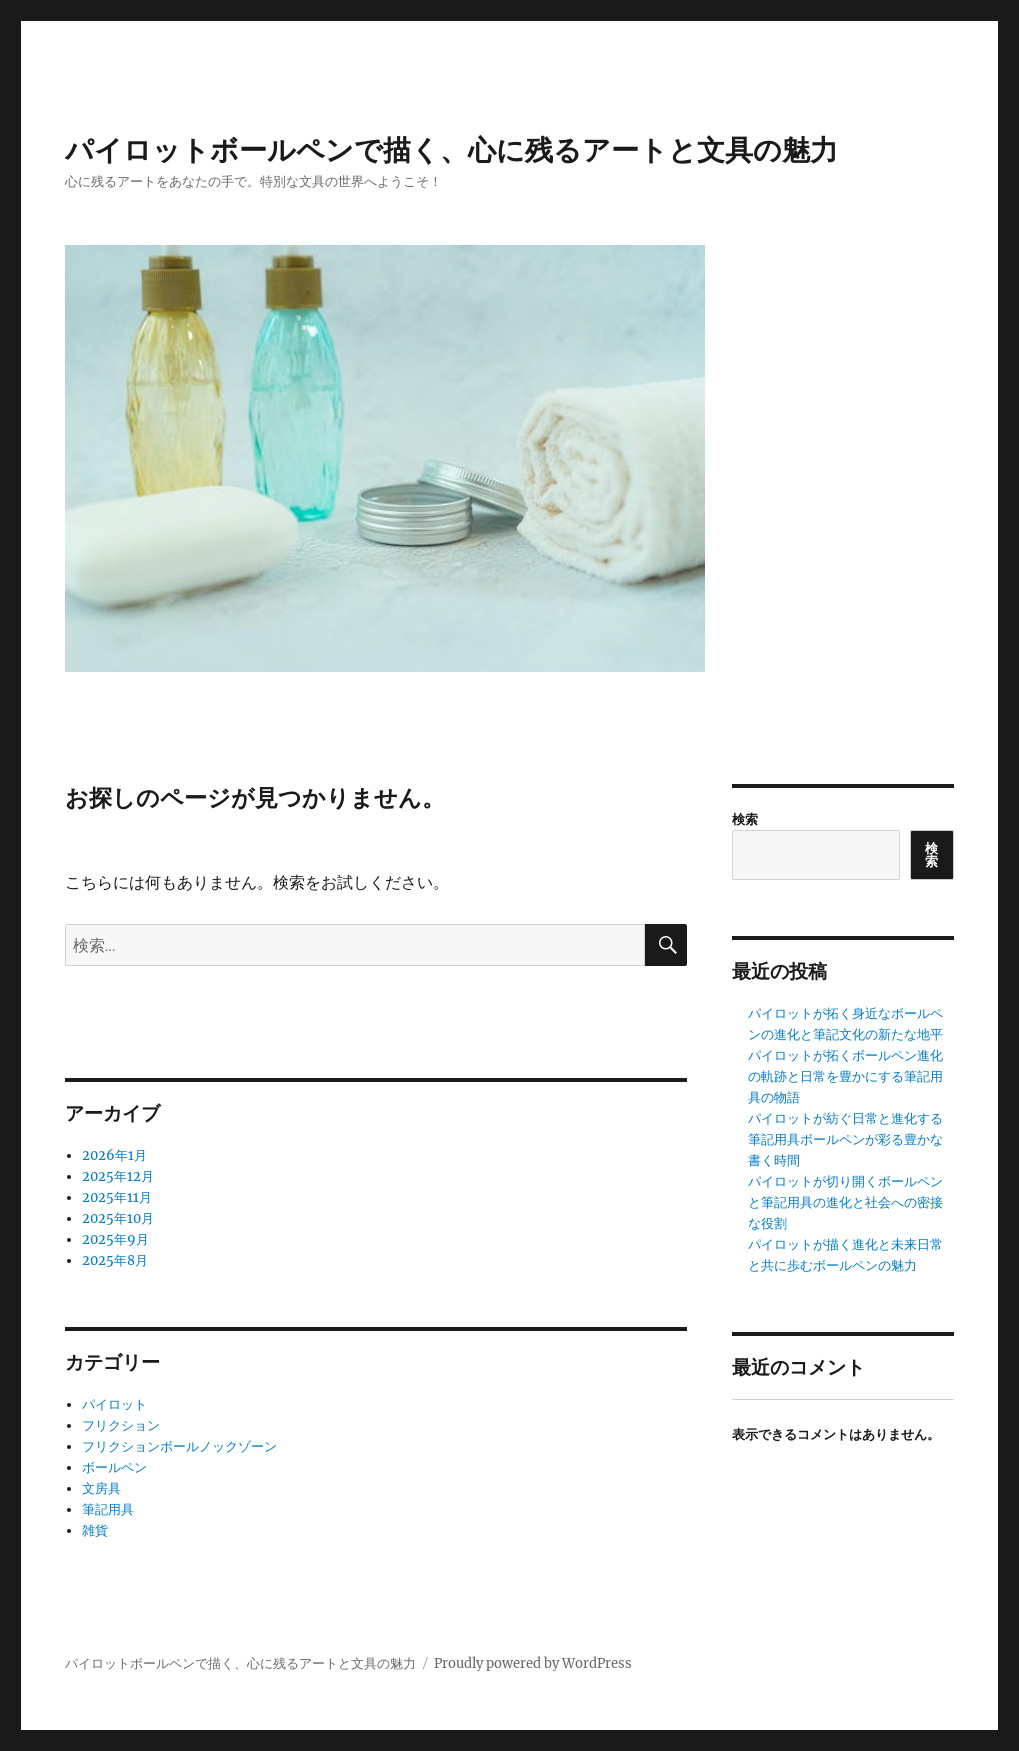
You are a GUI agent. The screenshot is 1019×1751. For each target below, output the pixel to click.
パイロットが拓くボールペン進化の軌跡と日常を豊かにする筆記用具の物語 (845, 1076)
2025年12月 (118, 1176)
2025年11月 (117, 1197)
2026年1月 (114, 1155)
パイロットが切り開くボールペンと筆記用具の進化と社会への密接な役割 (845, 1202)
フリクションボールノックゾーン (179, 1446)
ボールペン (114, 1467)
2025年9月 (115, 1239)
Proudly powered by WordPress (533, 1663)
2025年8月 (115, 1260)
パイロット (114, 1404)
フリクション (121, 1425)
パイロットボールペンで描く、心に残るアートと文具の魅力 (451, 150)
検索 (745, 819)
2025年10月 (118, 1218)
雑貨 (95, 1530)
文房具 (101, 1488)
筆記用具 (108, 1509)
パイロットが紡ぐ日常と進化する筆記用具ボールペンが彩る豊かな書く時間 (845, 1139)
